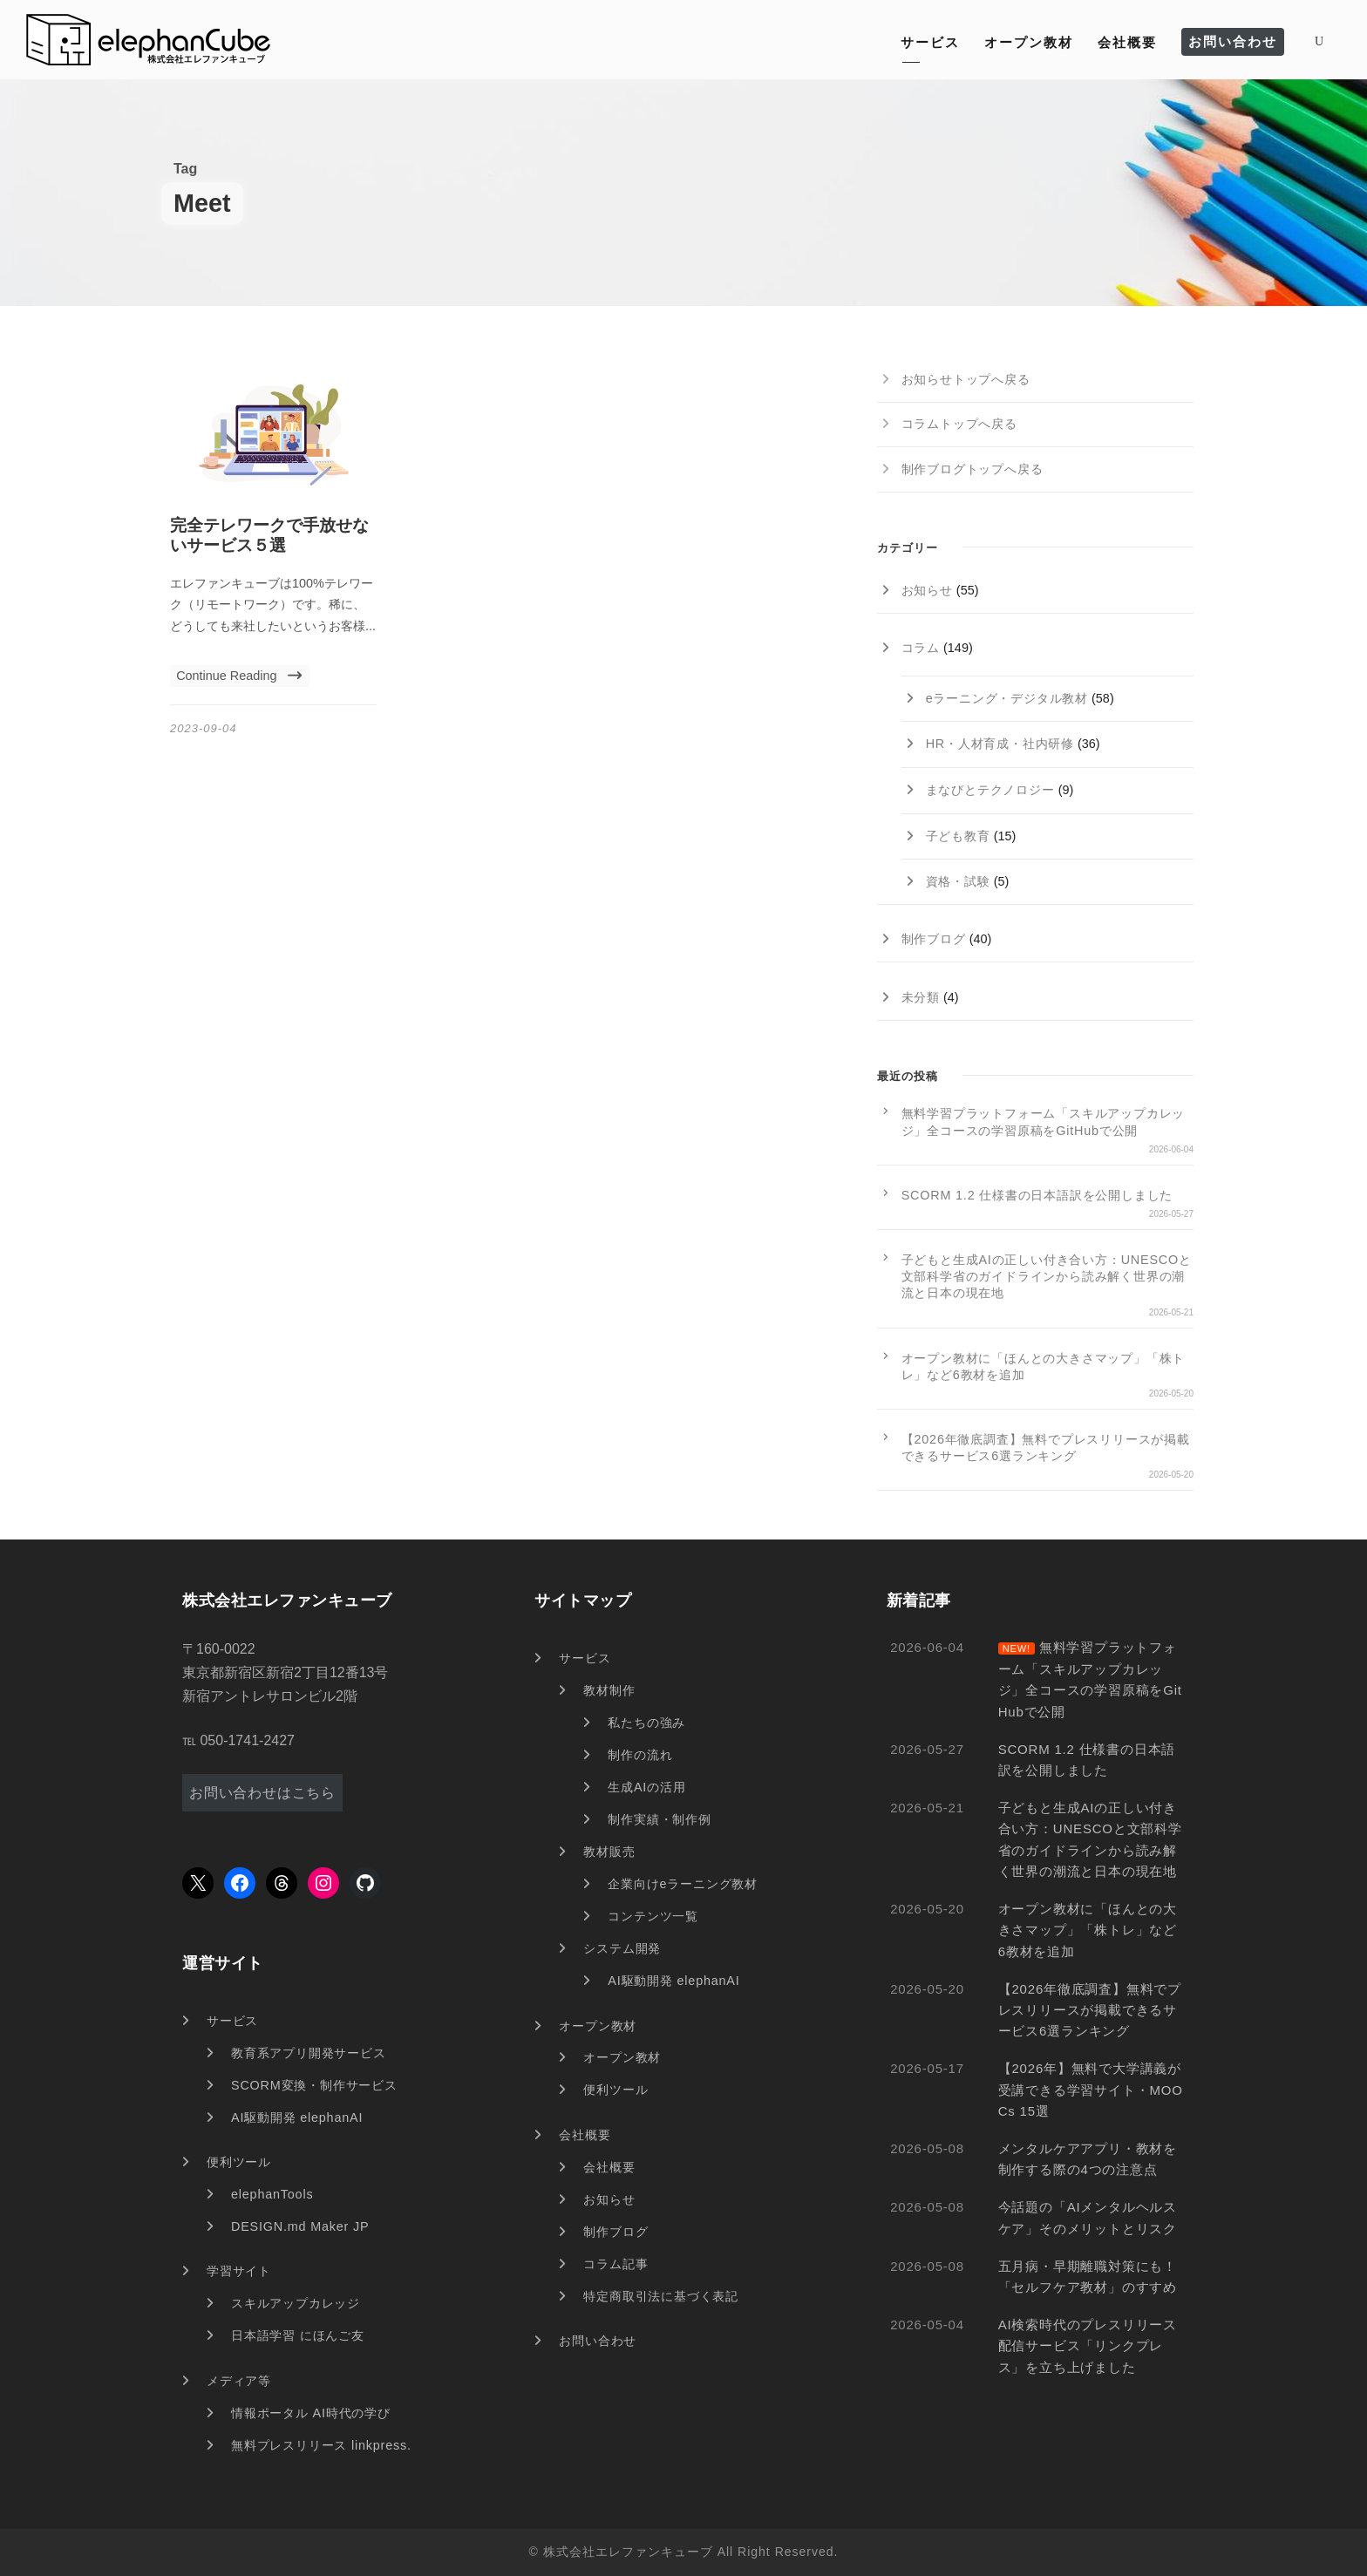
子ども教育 (958, 836)
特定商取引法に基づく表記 (660, 2296)
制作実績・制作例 (659, 1819)
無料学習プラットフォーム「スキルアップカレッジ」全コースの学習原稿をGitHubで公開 (1043, 1121)
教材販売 (609, 1852)
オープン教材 (1028, 42)
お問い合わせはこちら (262, 1792)
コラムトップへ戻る (959, 424)
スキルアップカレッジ (295, 2303)
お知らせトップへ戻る (965, 379)
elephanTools (272, 2194)
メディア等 (239, 2381)
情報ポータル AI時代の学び (311, 2413)
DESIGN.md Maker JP (300, 2226)
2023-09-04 (203, 728)
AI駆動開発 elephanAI (297, 2117)
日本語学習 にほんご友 (297, 2335)
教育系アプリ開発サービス (308, 2053)
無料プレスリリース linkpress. (321, 2445)
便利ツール (239, 2162)
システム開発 (622, 1948)
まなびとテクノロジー (990, 790)
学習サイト (239, 2271)
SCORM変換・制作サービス (314, 2085)
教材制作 (609, 1690)
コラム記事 (615, 2264)
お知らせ (927, 590)
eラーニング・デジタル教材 (1007, 698)
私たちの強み (646, 1723)
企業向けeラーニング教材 (683, 1884)
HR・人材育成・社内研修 (1000, 744)
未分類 (920, 997)
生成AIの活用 (646, 1787)
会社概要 (1127, 42)
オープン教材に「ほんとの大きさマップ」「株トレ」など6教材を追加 (1043, 1366)
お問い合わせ (1232, 41)
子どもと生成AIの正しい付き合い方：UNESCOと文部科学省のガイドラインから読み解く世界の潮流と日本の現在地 (1046, 1276)
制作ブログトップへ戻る (972, 469)
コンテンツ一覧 (653, 1916)
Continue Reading (239, 676)
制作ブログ (933, 939)
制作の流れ (640, 1755)
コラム (920, 648)
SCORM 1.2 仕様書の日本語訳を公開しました (1037, 1195)
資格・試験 (958, 881)
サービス (930, 42)
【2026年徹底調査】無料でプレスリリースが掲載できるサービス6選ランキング (1045, 1447)
